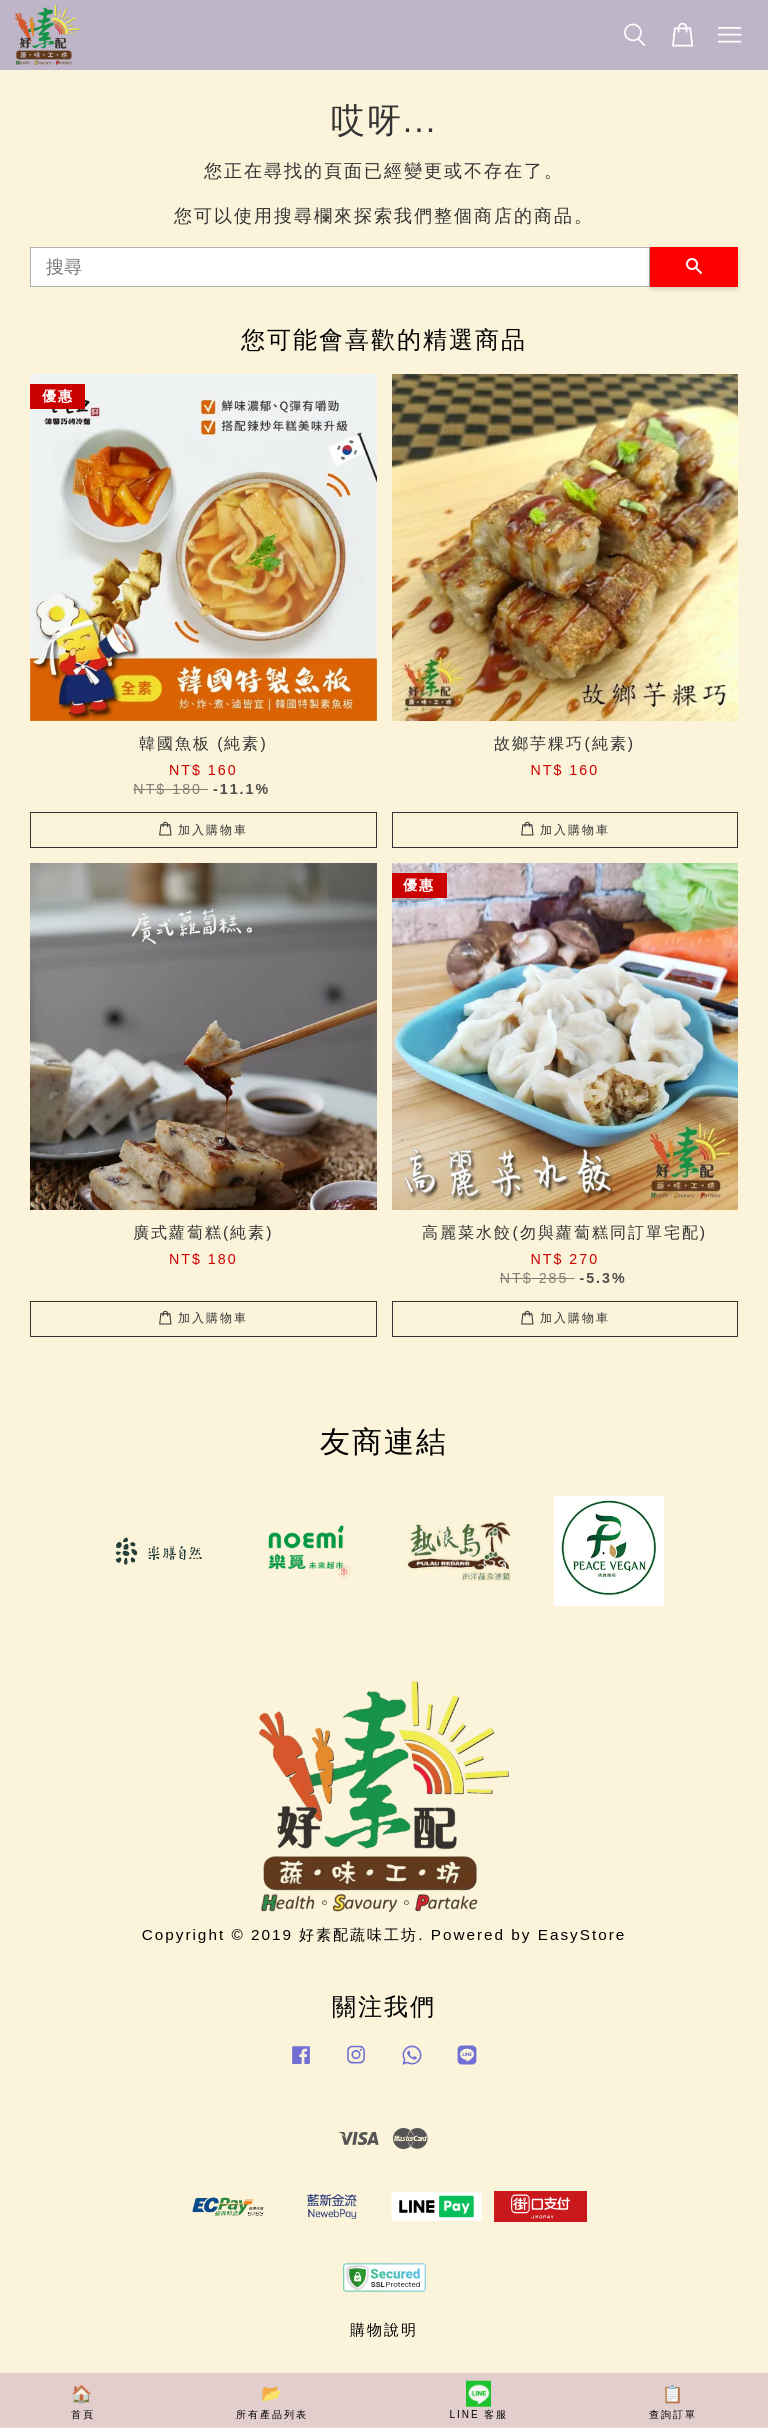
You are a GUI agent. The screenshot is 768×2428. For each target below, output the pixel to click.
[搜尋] (340, 267)
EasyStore (582, 1934)
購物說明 (384, 2329)
